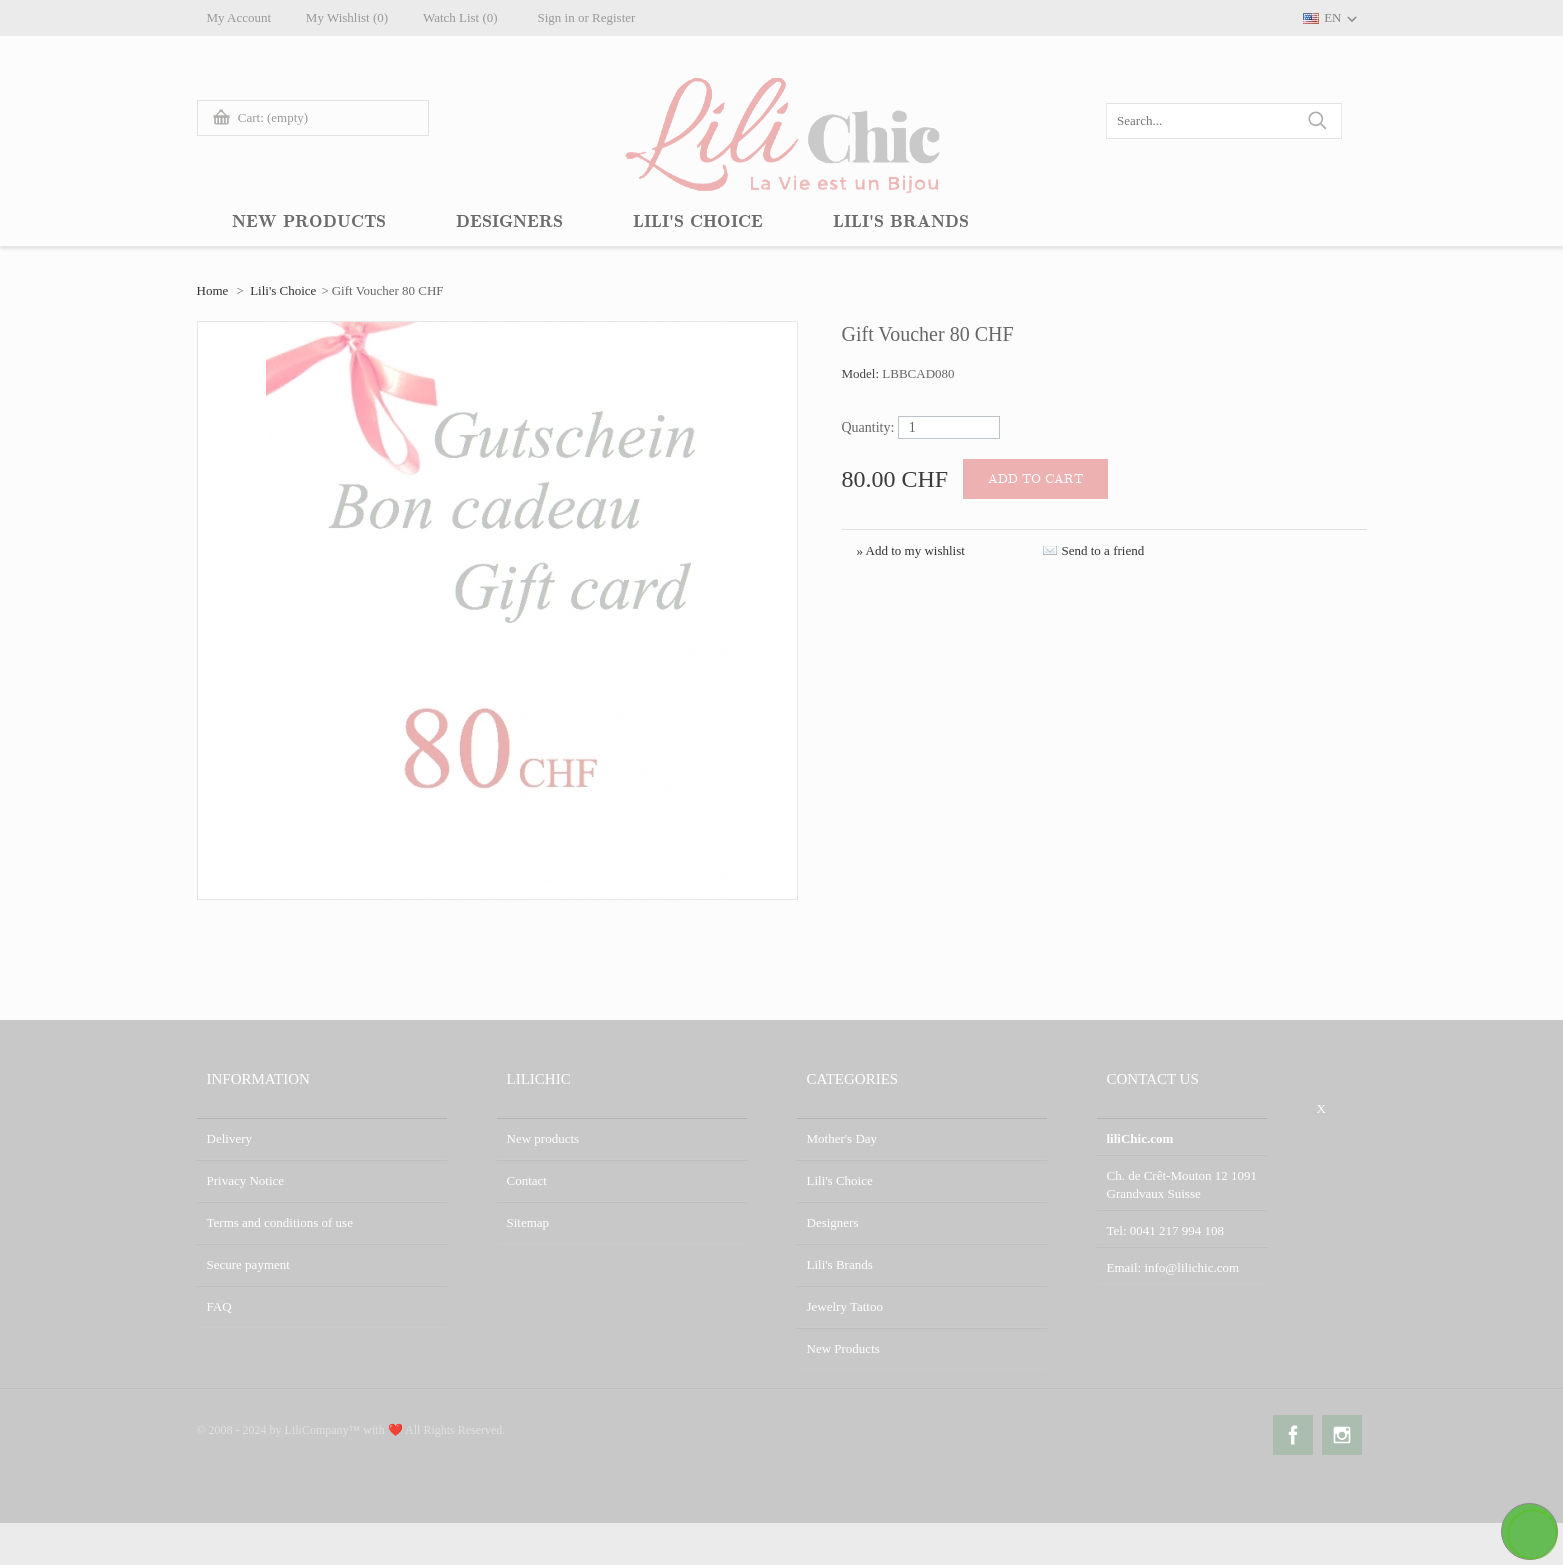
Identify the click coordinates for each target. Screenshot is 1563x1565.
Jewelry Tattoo (845, 1306)
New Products (843, 1348)
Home (213, 290)
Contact (527, 1180)
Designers (833, 1222)
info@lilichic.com (1191, 1267)
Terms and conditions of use (280, 1222)
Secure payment (248, 1264)
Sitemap (528, 1222)
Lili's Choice (283, 290)
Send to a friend (1103, 550)
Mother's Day (842, 1138)
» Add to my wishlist (911, 550)
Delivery (229, 1138)
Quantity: (868, 427)
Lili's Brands (840, 1264)
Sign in (556, 17)
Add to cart (1035, 479)
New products (543, 1138)
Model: (862, 373)
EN (1332, 17)
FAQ (219, 1306)
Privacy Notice (246, 1180)
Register (614, 17)
